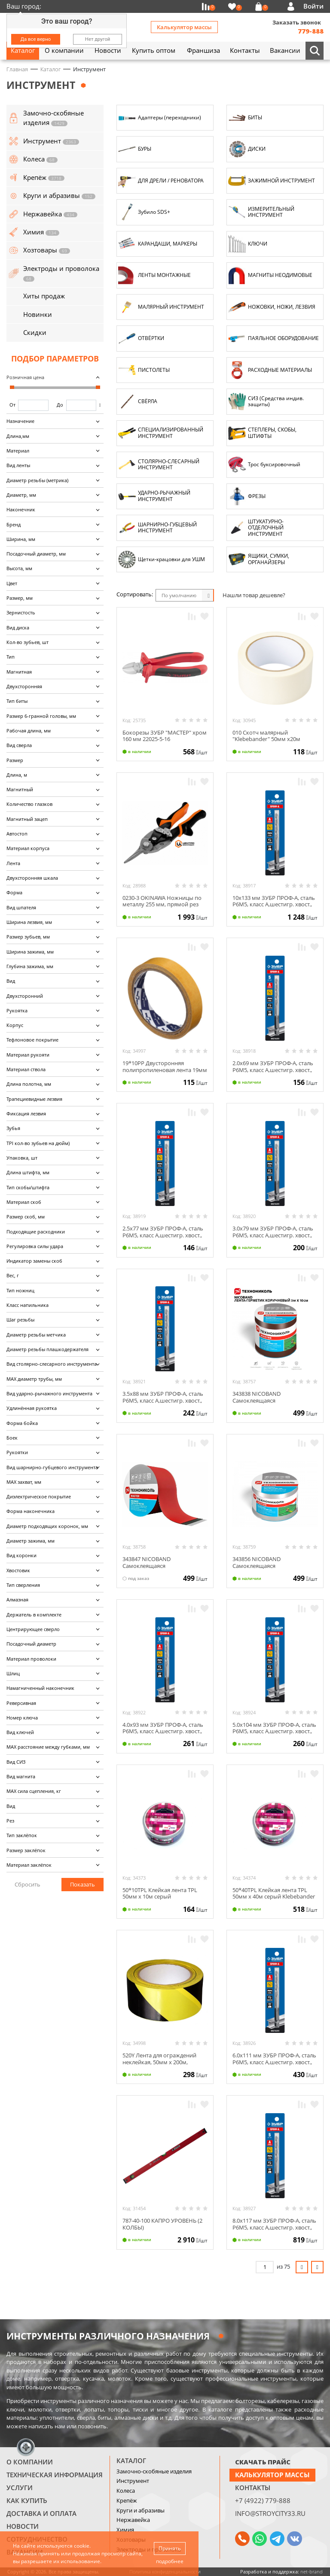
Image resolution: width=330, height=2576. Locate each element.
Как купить (26, 2500)
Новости (22, 2526)
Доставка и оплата (41, 2513)
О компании (29, 2462)
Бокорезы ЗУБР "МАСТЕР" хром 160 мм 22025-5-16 (164, 736)
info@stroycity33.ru (270, 2513)
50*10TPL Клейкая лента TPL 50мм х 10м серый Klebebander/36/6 (159, 1896)
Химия (125, 2529)
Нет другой (97, 39)
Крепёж (126, 2500)
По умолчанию (179, 595)
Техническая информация (54, 2474)
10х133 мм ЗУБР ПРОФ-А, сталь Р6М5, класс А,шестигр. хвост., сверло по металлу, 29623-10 (273, 904)
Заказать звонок (296, 22)
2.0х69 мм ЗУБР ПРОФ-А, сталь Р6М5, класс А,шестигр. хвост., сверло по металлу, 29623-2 (272, 1069)
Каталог (131, 2460)
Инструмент (132, 2481)
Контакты (252, 2487)
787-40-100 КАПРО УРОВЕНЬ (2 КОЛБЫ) (162, 2224)
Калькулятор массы (184, 27)
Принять (170, 2548)
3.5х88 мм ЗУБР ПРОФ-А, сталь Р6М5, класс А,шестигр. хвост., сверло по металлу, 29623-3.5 (162, 1400)
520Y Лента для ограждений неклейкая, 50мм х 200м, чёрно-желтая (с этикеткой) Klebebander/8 (159, 2065)
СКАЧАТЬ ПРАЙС (262, 2462)
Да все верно (36, 39)
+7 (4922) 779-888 (262, 2500)
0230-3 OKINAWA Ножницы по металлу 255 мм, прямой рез (162, 901)
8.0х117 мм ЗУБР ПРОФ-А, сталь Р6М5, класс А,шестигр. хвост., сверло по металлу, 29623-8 (274, 2227)
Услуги (19, 2487)
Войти (313, 6)
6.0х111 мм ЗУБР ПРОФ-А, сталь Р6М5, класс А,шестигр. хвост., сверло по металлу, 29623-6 (274, 2061)
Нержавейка (133, 2520)
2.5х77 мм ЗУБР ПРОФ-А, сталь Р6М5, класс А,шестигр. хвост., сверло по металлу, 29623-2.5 (162, 1234)
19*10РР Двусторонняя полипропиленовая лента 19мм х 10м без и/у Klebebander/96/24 (164, 1073)
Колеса (125, 2490)
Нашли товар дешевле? (254, 595)
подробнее (169, 2561)
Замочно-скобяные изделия (154, 2471)
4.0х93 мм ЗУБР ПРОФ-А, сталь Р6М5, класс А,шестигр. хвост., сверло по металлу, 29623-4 (162, 1731)
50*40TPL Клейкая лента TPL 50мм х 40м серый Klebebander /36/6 (273, 1896)
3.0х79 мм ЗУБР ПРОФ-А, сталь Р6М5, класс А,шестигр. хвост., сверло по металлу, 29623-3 (272, 1234)
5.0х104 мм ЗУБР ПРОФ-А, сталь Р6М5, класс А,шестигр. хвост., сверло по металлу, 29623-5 (274, 1731)
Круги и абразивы (140, 2510)
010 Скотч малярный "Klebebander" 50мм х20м (266, 736)
